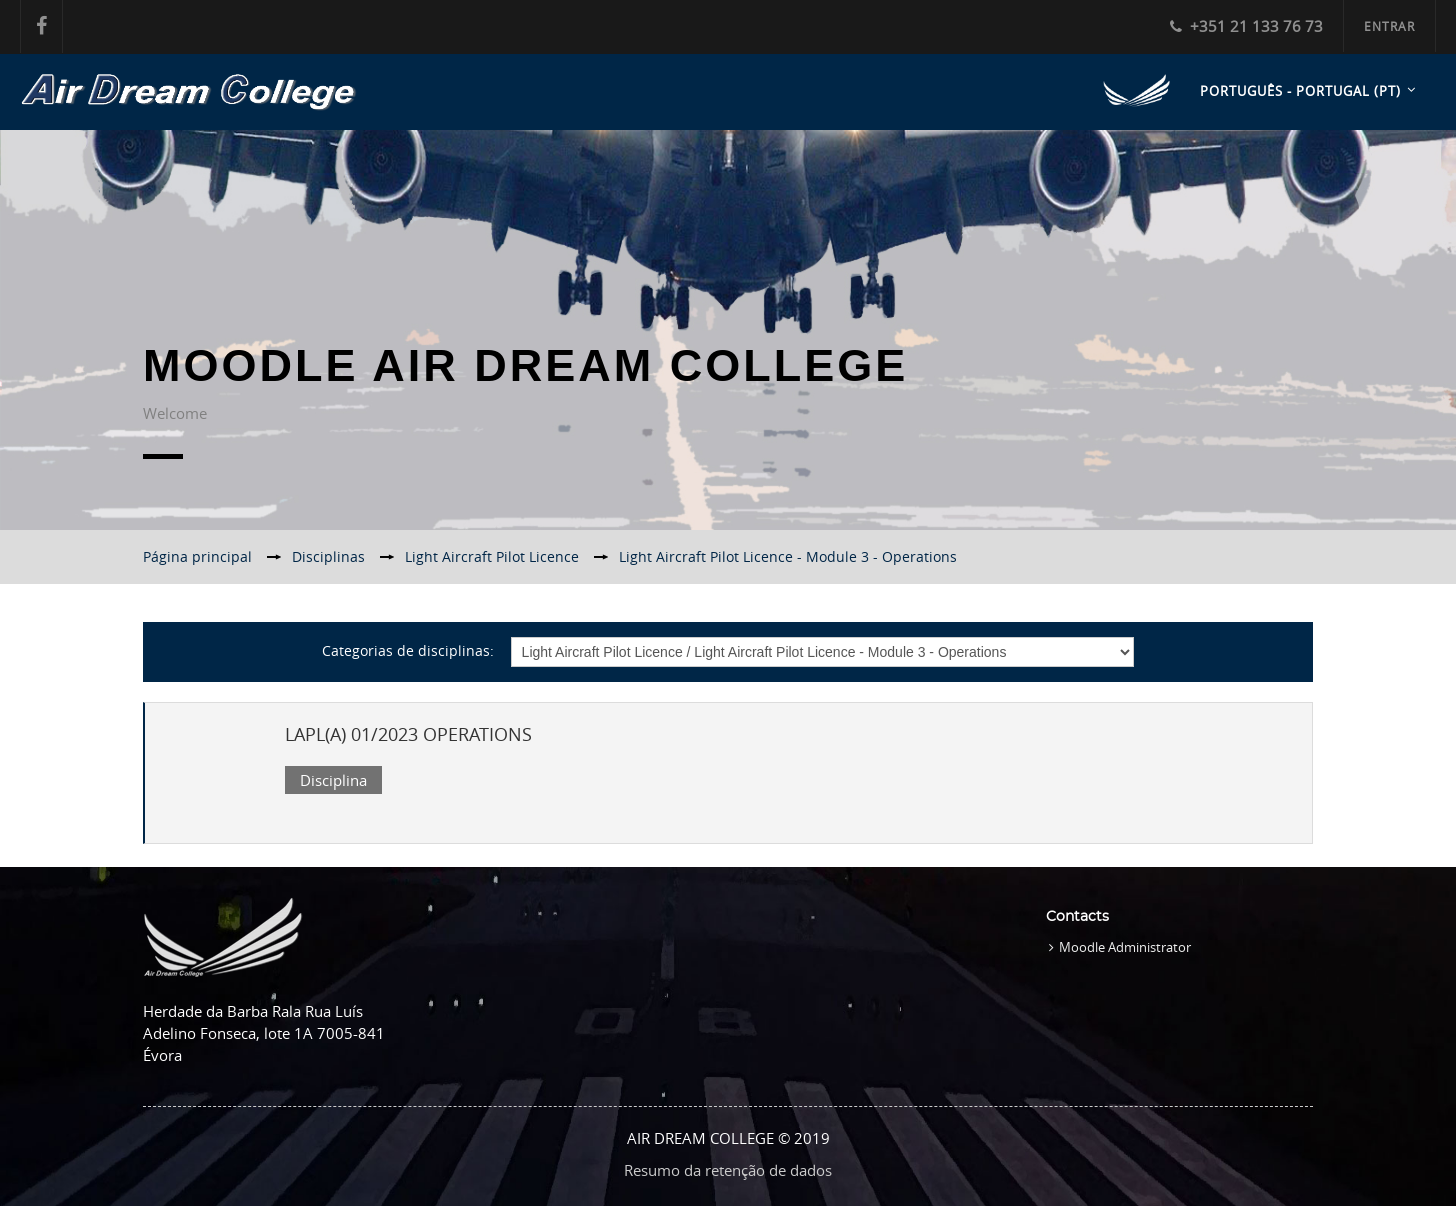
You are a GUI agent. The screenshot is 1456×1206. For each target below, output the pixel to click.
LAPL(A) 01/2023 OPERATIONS (408, 734)
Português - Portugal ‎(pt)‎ (1300, 91)
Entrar (1389, 26)
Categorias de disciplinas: (408, 650)
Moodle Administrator (1125, 947)
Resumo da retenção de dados (728, 1170)
